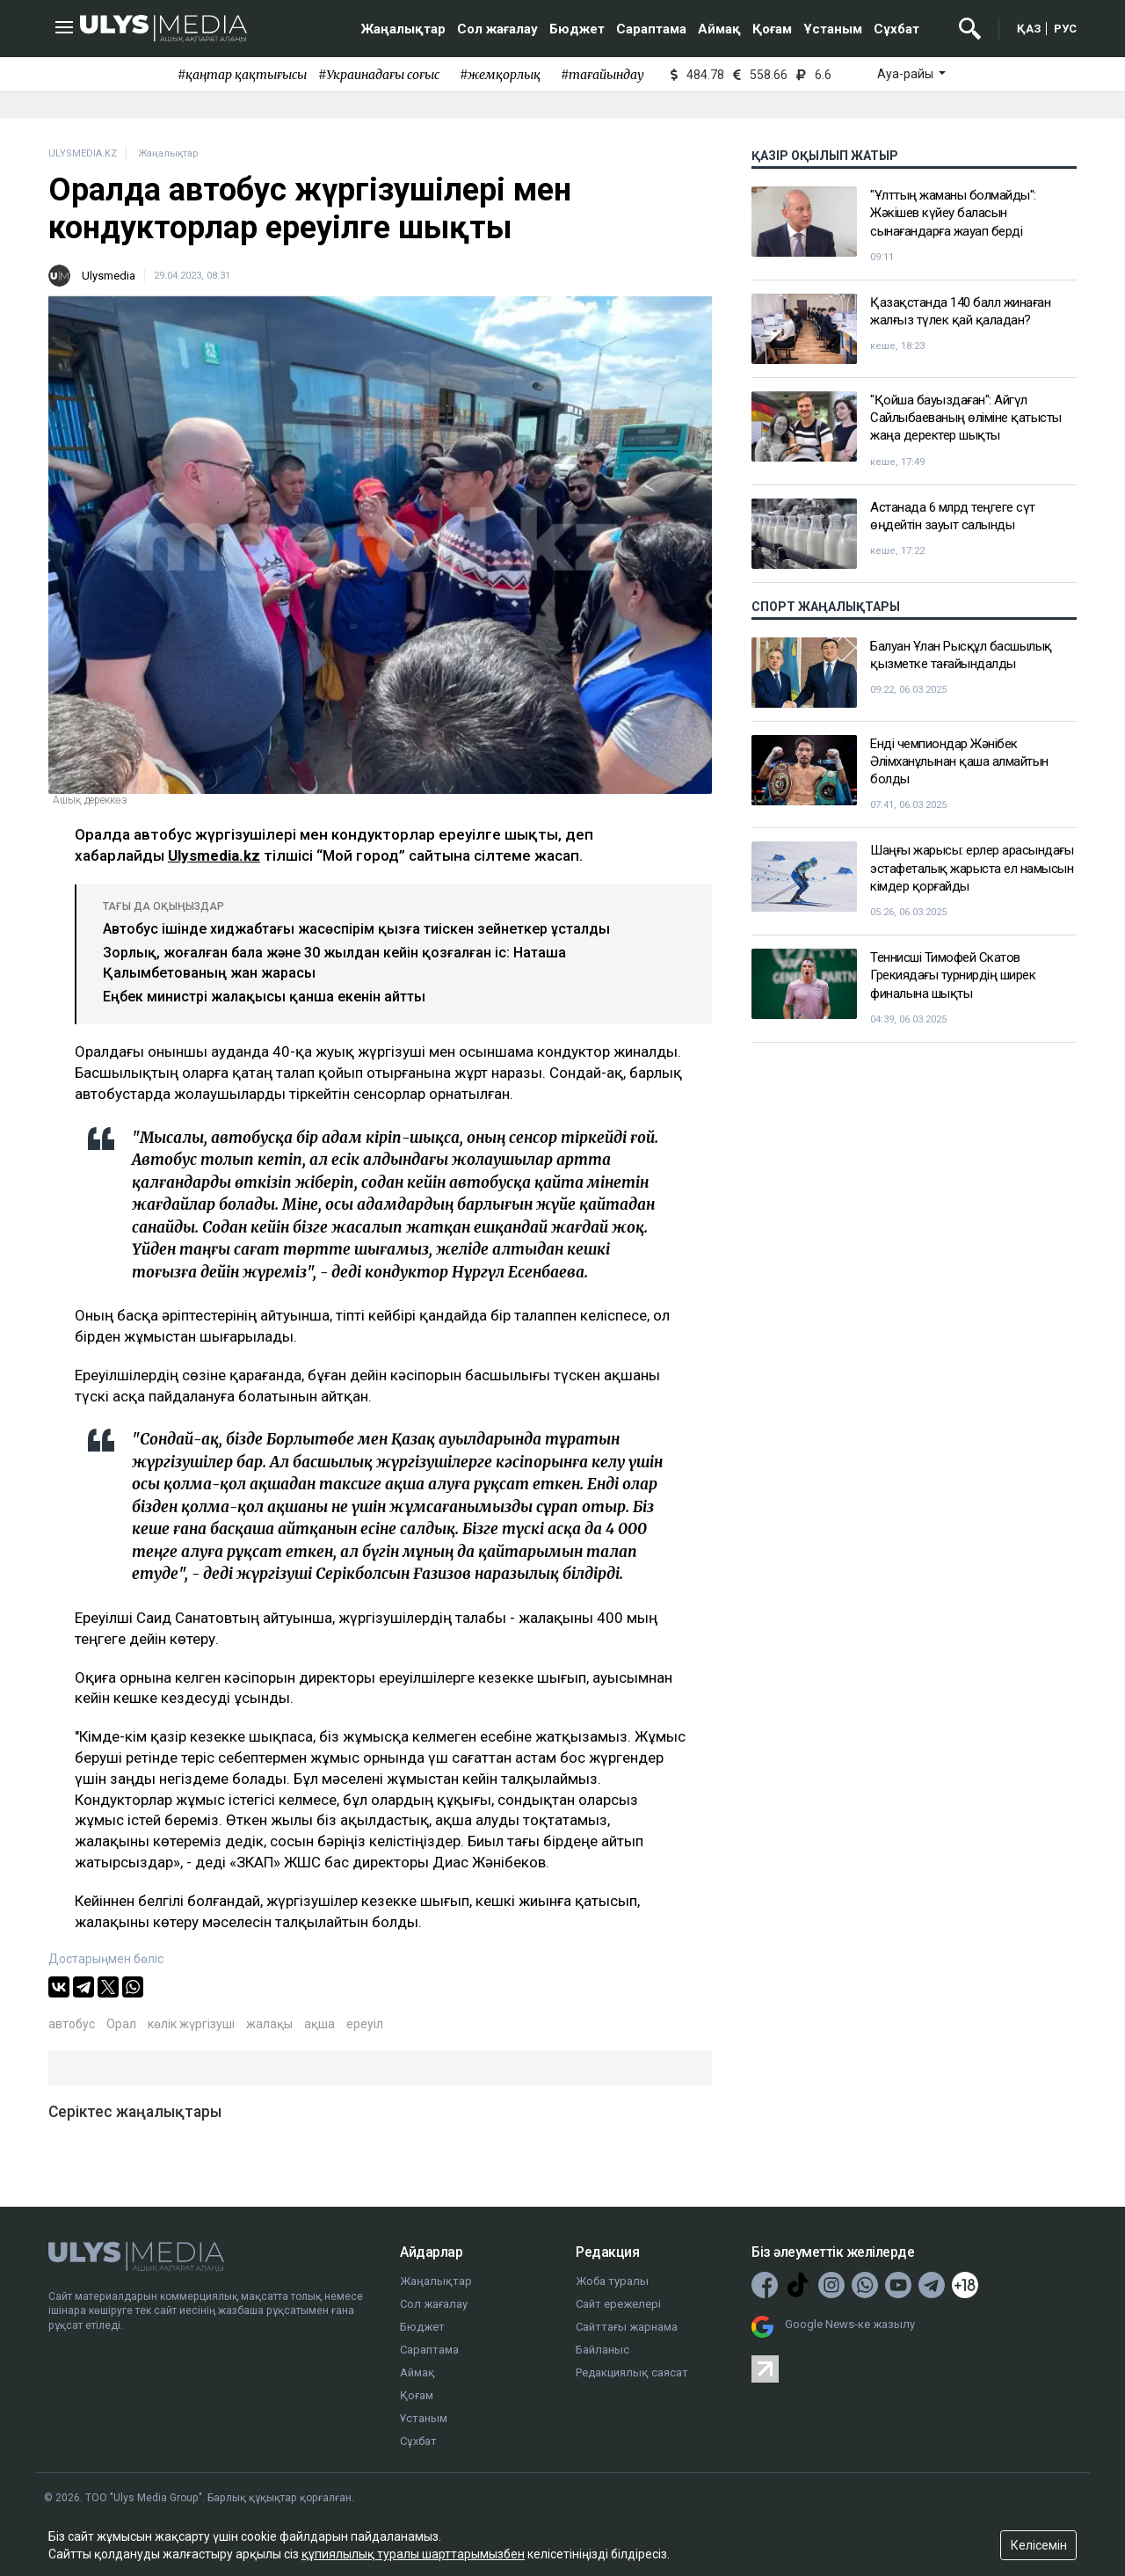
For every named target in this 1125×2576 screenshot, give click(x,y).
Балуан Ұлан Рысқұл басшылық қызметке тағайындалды (961, 655)
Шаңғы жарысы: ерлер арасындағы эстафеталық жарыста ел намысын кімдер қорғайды (971, 868)
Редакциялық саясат (632, 2372)
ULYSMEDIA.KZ (82, 153)
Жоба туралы (612, 2281)
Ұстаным (832, 29)
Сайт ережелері (618, 2303)
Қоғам (772, 29)
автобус (71, 2024)
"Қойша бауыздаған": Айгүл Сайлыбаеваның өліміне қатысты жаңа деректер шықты (966, 418)
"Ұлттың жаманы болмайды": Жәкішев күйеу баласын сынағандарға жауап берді (953, 213)
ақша (319, 2024)
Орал (121, 2024)
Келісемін (1039, 2545)
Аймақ (719, 29)
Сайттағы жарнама (627, 2326)
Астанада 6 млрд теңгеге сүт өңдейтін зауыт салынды (952, 516)
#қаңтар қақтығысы (242, 75)
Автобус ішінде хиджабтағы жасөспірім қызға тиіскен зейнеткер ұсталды (356, 929)
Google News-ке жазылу (850, 2324)
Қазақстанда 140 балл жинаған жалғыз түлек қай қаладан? (960, 311)
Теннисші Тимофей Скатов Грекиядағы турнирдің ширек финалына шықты (952, 975)
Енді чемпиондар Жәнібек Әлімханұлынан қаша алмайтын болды (959, 762)
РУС (1065, 28)
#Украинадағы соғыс (378, 75)
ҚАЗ (1029, 28)
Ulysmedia (108, 275)
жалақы (269, 2024)
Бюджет (577, 29)
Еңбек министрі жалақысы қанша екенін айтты (264, 996)
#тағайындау (602, 75)
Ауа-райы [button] (906, 74)
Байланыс (602, 2349)
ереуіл (364, 2024)
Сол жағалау (497, 29)
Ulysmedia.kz (214, 855)
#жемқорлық (500, 75)
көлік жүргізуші (191, 2024)
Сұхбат (896, 29)
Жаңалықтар (403, 29)
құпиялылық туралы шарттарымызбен (413, 2554)
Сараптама (651, 29)
